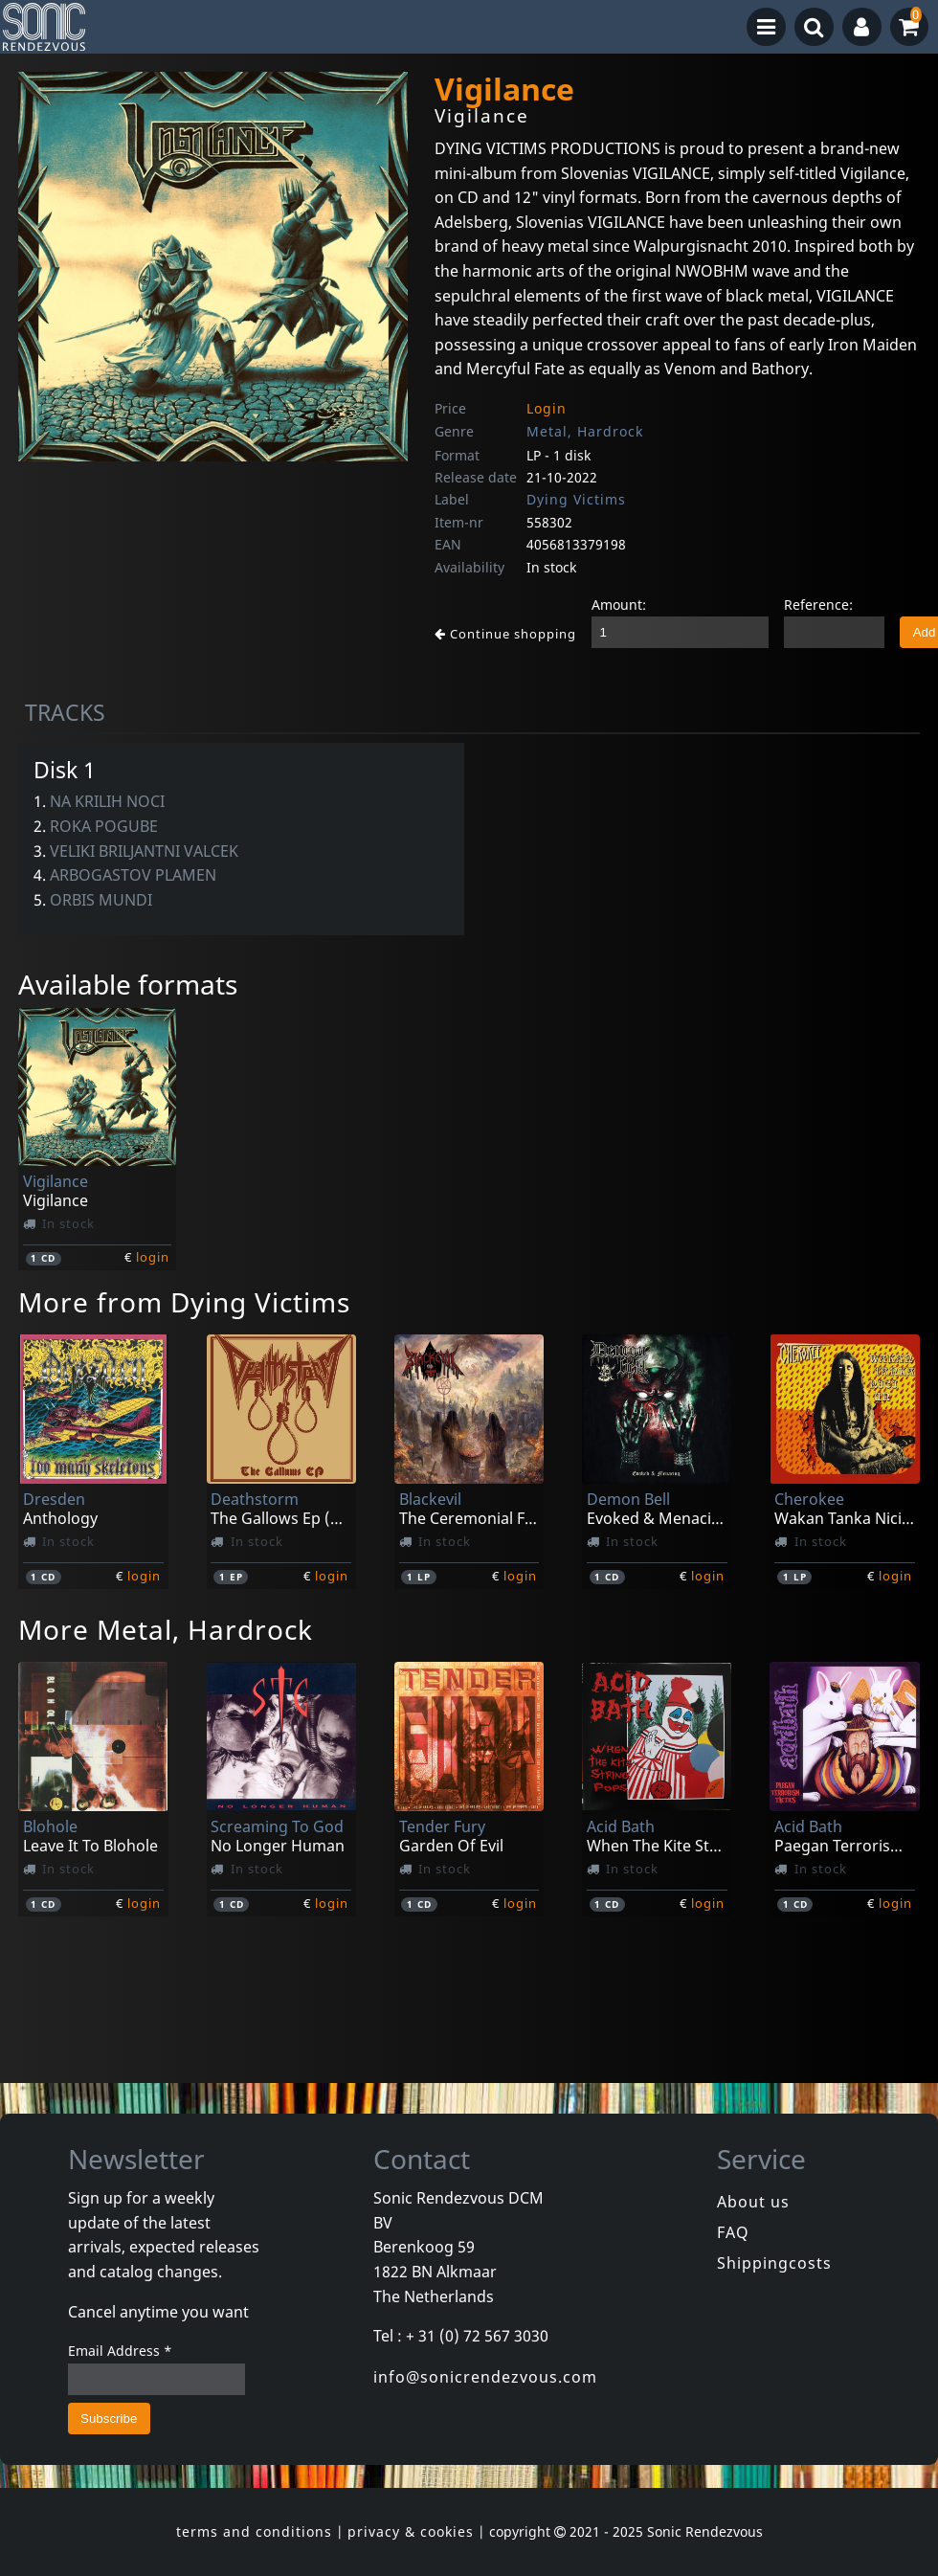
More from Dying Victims (184, 1302)
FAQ (733, 2232)
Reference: (818, 604)
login (152, 1257)
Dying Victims (576, 499)
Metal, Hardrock (584, 431)
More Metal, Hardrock (165, 1629)
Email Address (120, 2350)
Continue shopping (505, 633)
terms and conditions (254, 2531)
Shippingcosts (774, 2263)
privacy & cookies (410, 2531)
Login (546, 408)
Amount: (619, 604)
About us (753, 2201)
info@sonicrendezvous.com (485, 2376)
